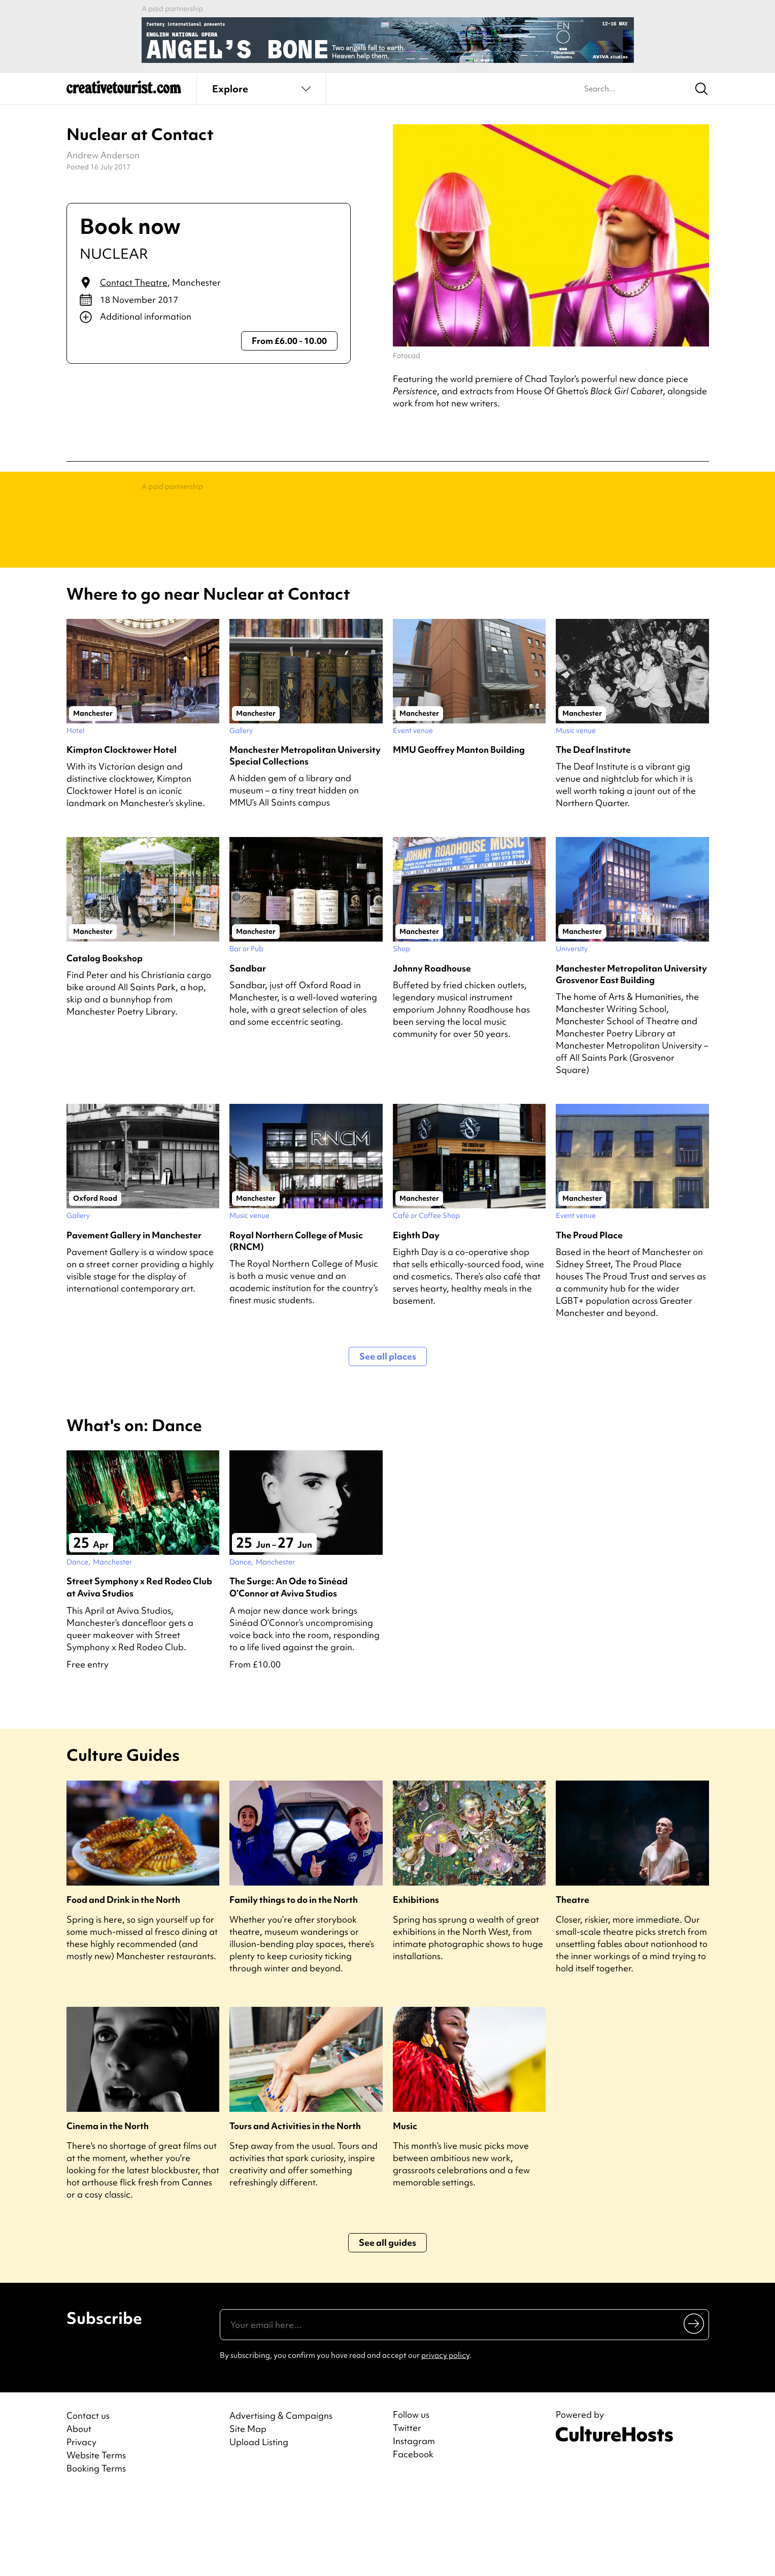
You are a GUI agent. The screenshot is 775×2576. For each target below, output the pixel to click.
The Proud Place (589, 1316)
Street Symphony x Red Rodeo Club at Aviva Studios (139, 1668)
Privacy (81, 2523)
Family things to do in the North (293, 1981)
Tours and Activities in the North (295, 2207)
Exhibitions (416, 1981)
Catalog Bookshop (104, 1039)
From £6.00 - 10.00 (289, 340)
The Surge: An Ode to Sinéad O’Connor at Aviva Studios (288, 1668)
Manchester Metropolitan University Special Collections (305, 836)
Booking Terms (96, 2549)
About (78, 2510)
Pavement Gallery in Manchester (133, 1316)
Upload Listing (258, 2523)
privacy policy (445, 2436)
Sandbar (247, 1049)
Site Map (247, 2510)
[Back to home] (123, 91)
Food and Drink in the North (123, 1981)
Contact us (88, 2496)
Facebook (413, 2535)
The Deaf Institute (593, 831)
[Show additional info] (209, 317)
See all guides (387, 2323)
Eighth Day (416, 1316)
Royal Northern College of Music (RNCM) (296, 1322)
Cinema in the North (107, 2207)
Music (405, 2207)
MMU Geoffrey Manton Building (459, 831)
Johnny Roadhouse (432, 1049)
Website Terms (96, 2536)
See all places (387, 1437)
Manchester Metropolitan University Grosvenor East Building (631, 1055)
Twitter (407, 2509)
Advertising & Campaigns (280, 2496)
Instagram (414, 2522)
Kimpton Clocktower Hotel (121, 831)
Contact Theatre (133, 282)
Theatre (572, 1981)
